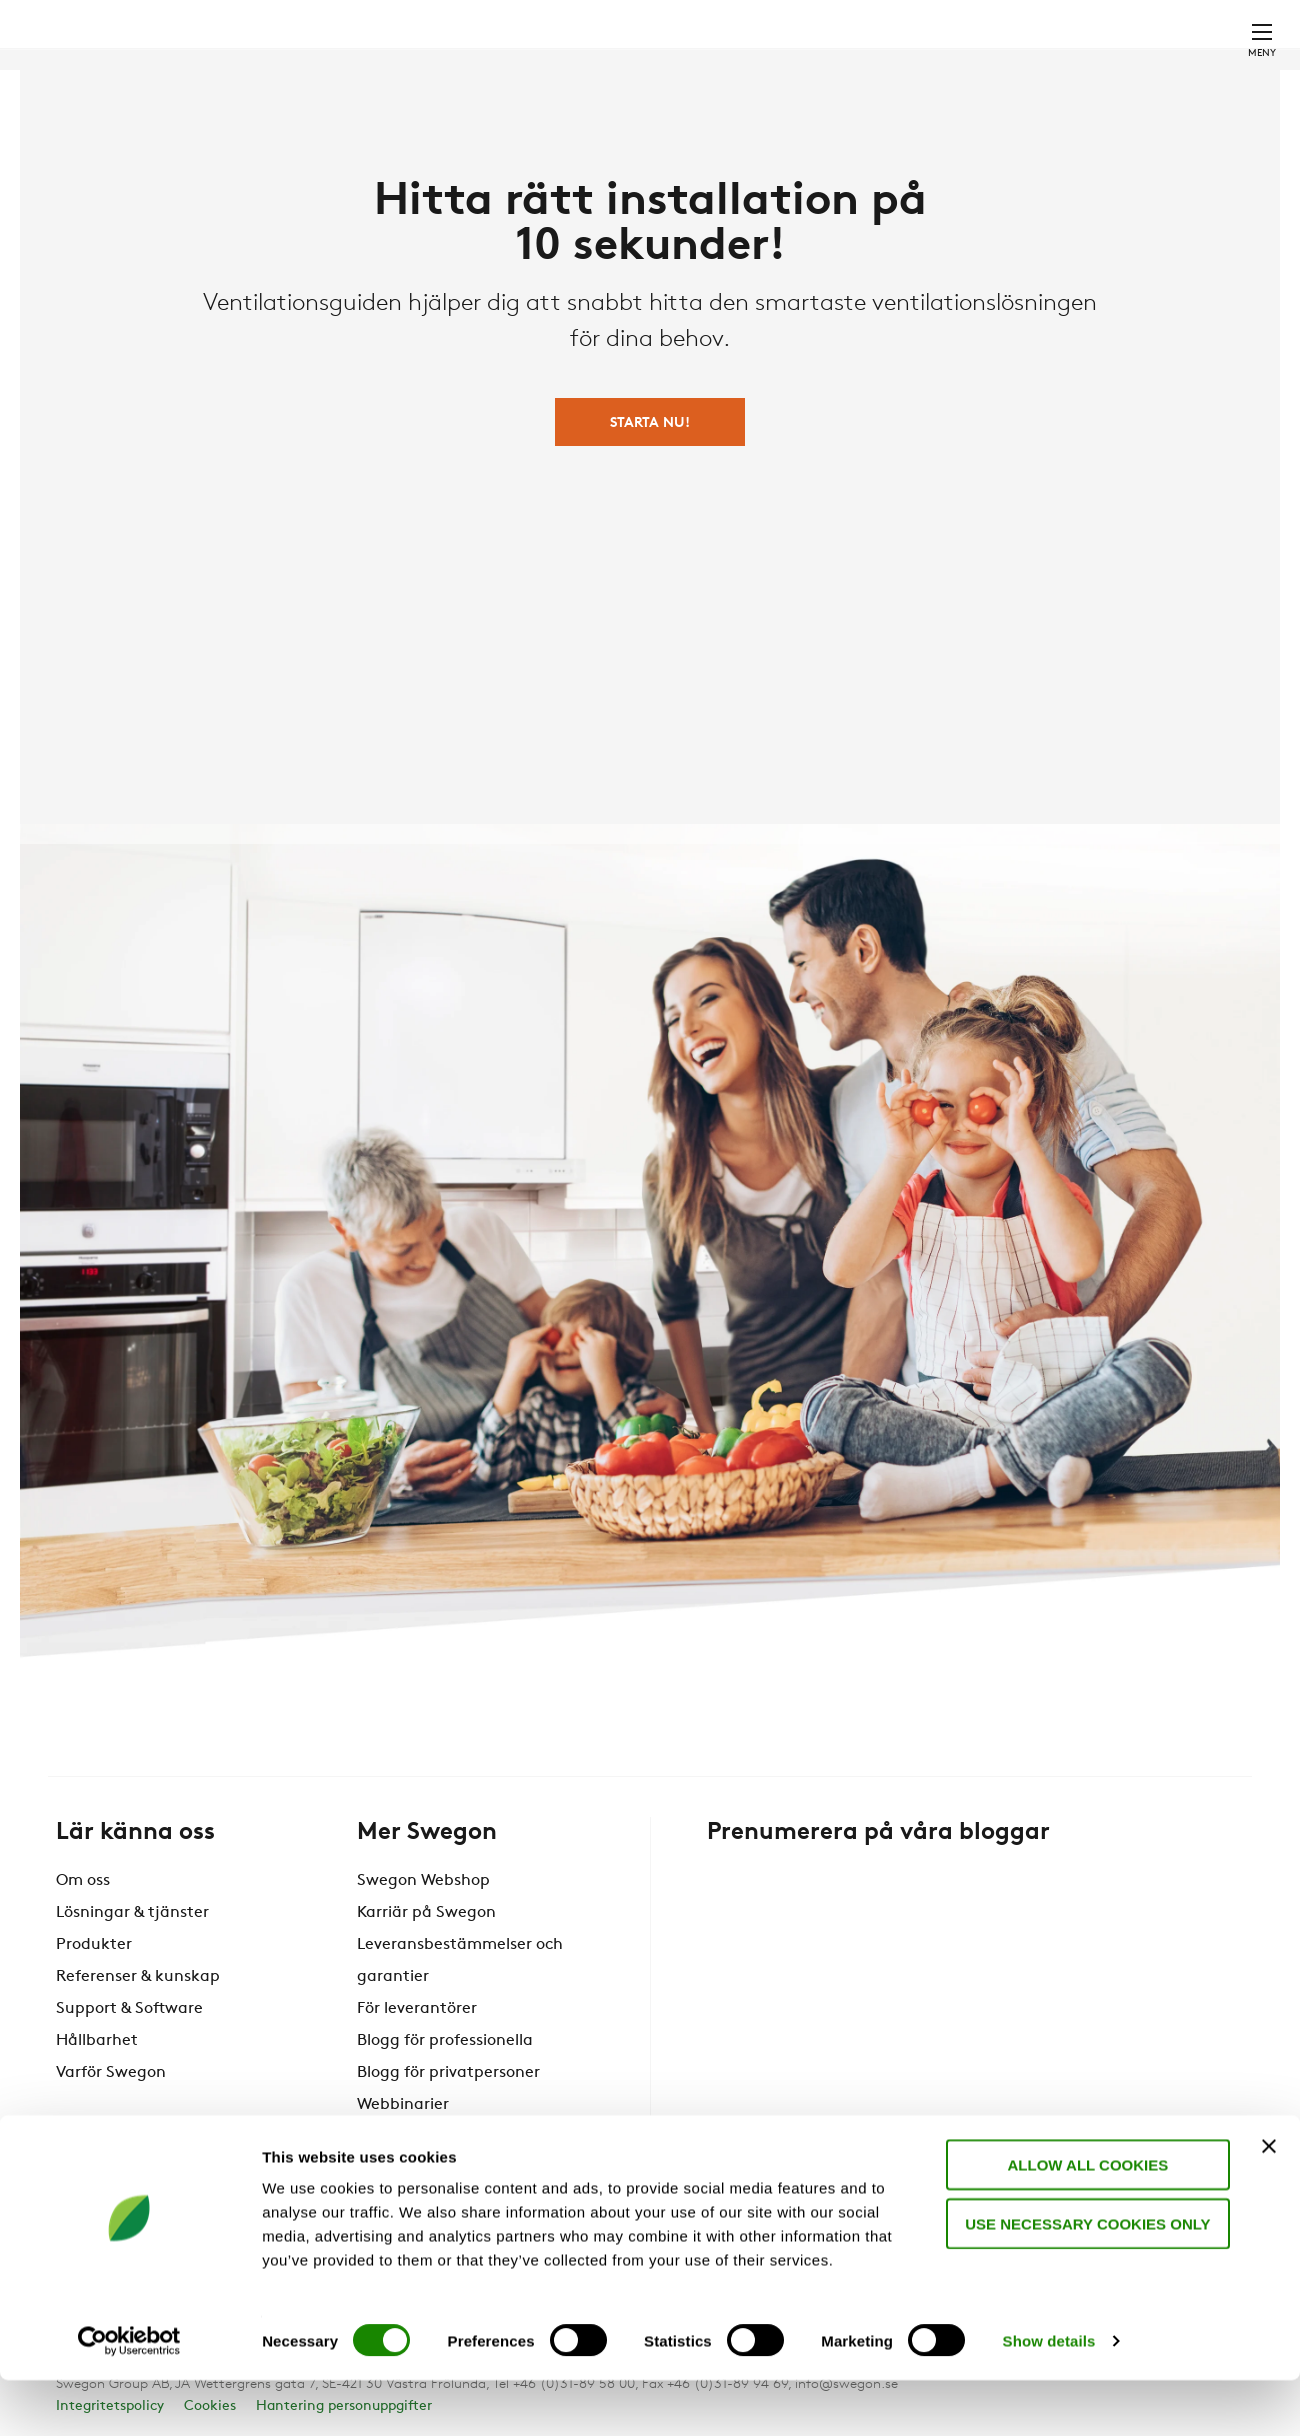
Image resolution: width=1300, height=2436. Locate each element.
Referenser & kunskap (138, 1977)
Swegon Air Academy (437, 2169)
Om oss (83, 1881)
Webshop (1026, 7)
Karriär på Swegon (426, 1913)
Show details (1049, 2396)
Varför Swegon (111, 2073)
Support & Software (129, 2009)
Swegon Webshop (423, 1881)
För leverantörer (417, 2009)
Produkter (94, 1945)
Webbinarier (403, 2105)
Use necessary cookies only (1081, 2279)
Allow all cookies (1082, 2220)
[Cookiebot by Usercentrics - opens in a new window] (129, 2397)
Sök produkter (689, 8)
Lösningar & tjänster (132, 1913)
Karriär (947, 7)
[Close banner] (1269, 2202)
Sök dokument (836, 8)
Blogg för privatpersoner (448, 2073)
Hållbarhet (97, 2041)
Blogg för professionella (445, 2041)
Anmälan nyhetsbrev (436, 2137)
